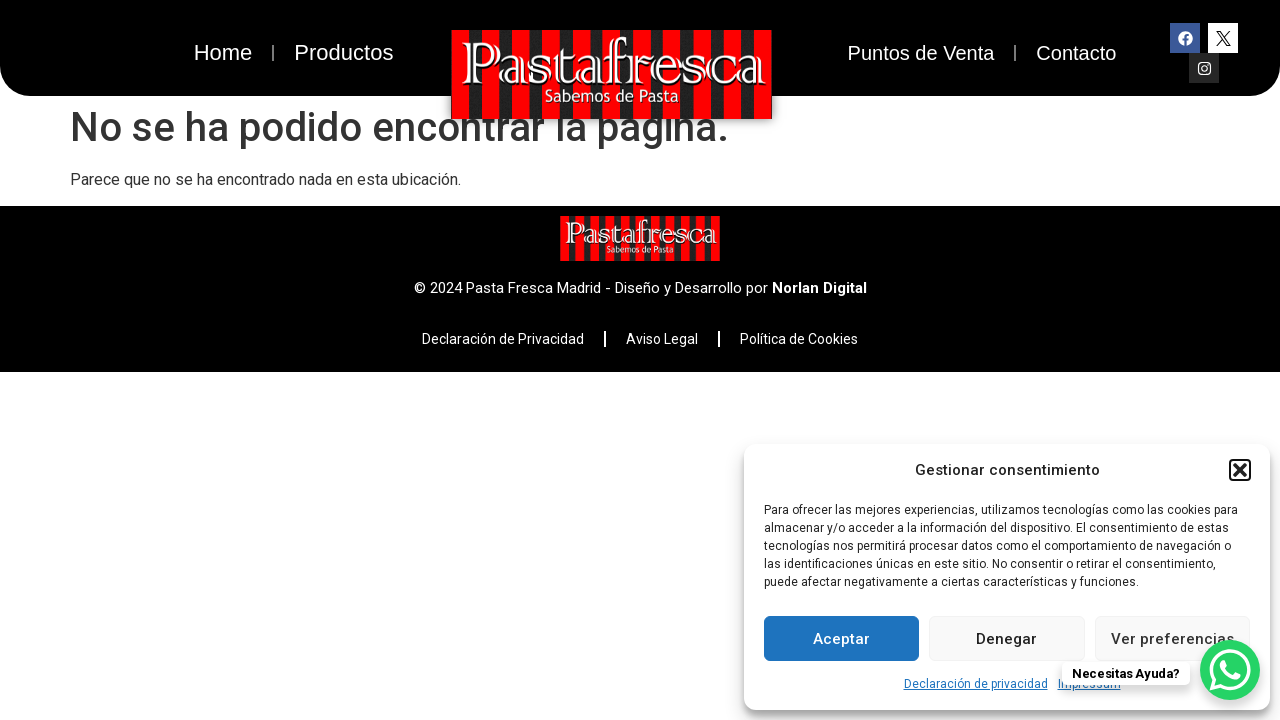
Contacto (1076, 53)
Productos (343, 52)
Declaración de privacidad (976, 684)
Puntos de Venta (921, 53)
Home (223, 52)
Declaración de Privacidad (503, 339)
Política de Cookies (799, 339)
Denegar (1006, 639)
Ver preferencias (1172, 639)
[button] (1240, 470)
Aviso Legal (662, 339)
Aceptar (841, 639)
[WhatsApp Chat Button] (1230, 670)
